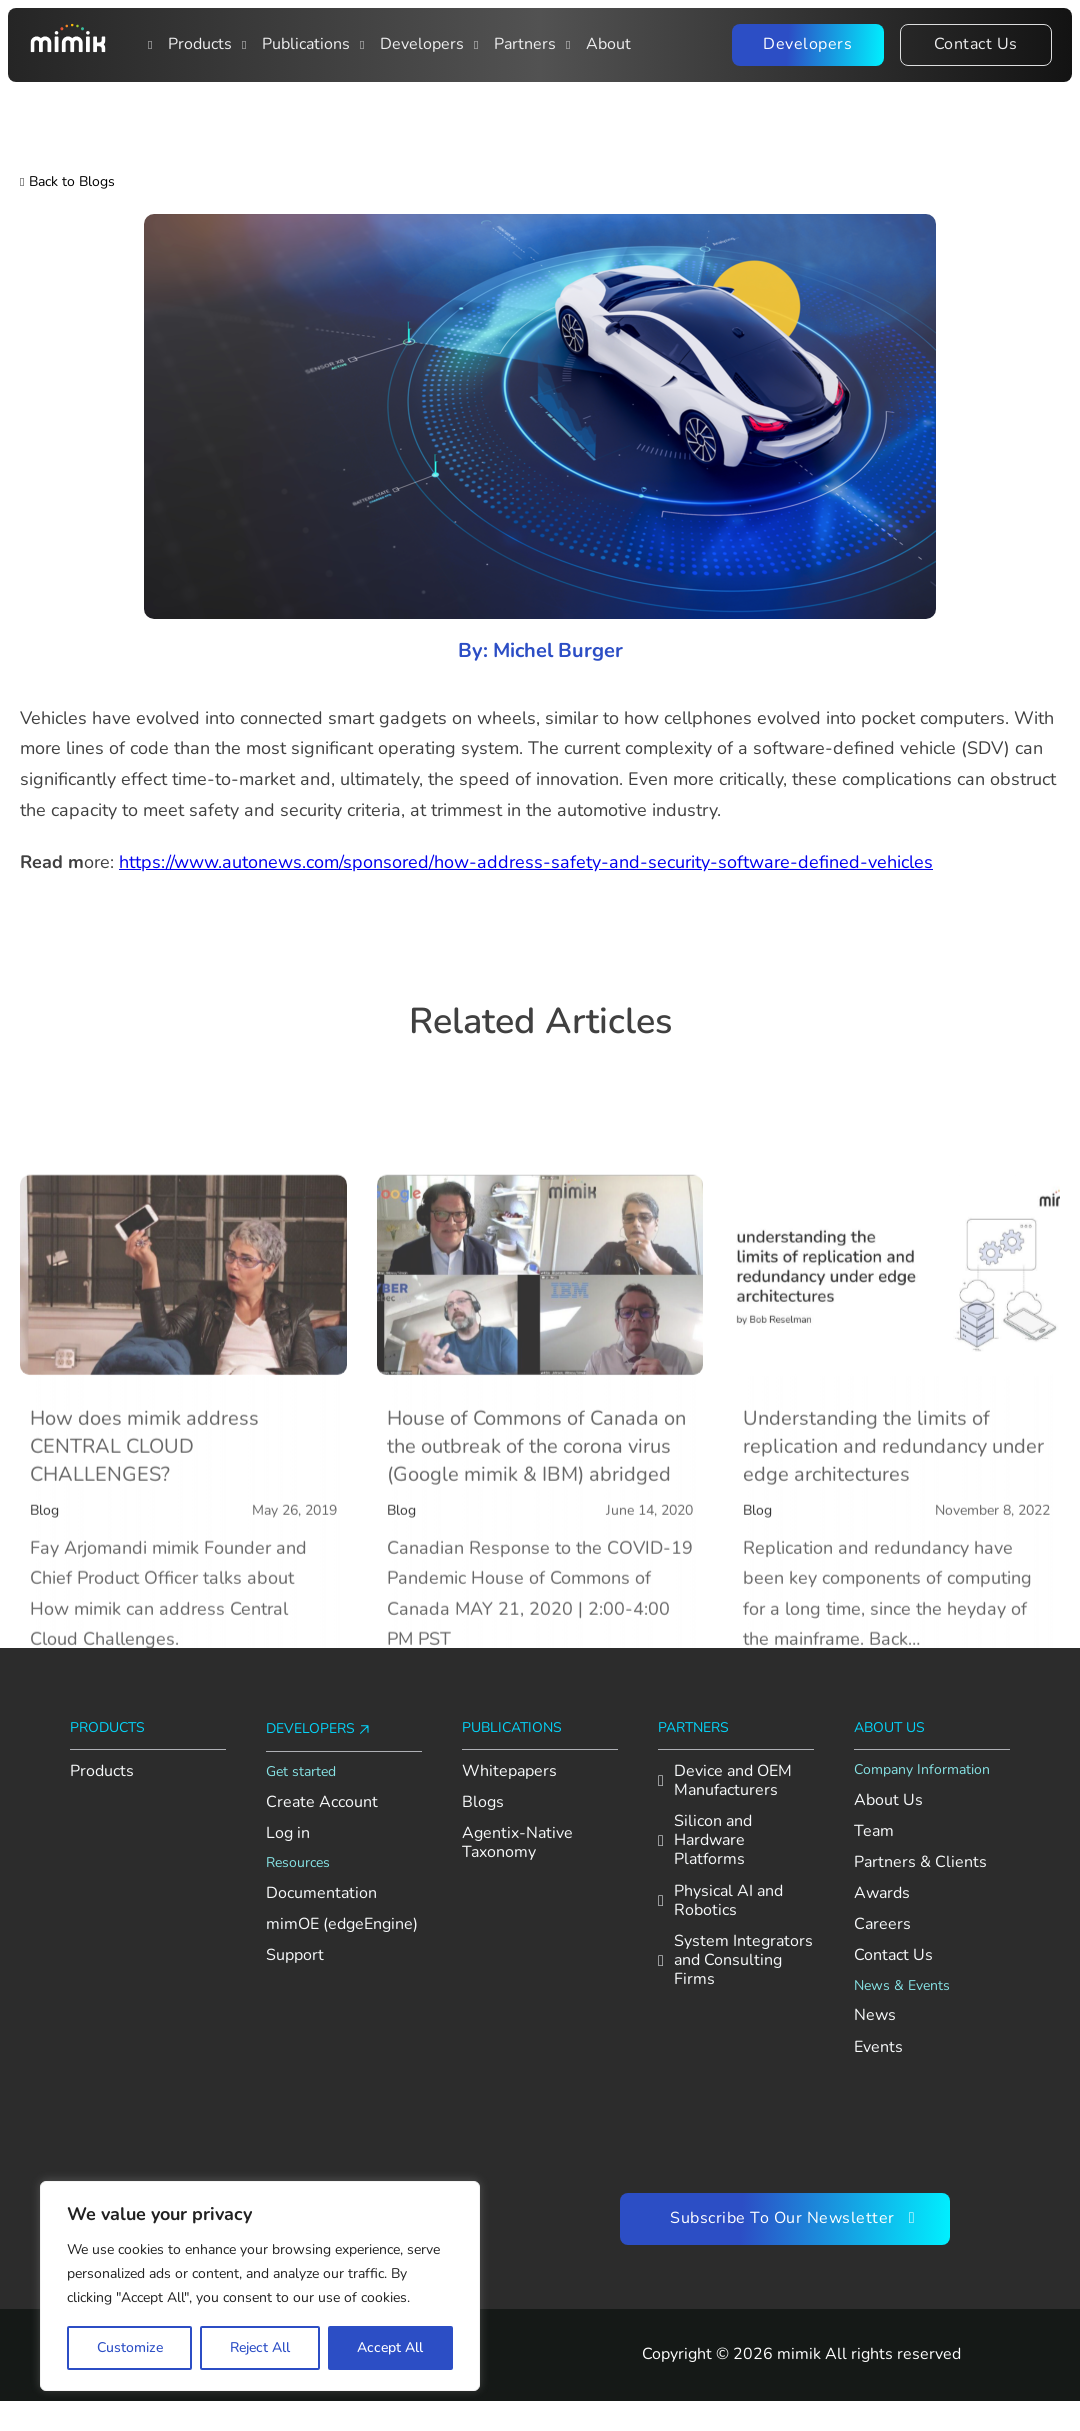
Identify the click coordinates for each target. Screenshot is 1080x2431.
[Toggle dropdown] (153, 45)
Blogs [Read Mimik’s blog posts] (483, 1802)
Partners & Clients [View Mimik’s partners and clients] (920, 1862)
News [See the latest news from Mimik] (875, 2015)
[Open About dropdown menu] (571, 45)
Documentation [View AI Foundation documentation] (321, 1893)
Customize (130, 2347)
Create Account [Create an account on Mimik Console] (322, 1802)
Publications (306, 44)
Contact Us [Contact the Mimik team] (976, 44)
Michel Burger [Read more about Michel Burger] (558, 650)
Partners (525, 44)
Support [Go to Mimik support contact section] (295, 1955)
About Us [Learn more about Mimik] (888, 1800)
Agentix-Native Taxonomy (517, 1843)
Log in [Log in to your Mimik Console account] (288, 1833)
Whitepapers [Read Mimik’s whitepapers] (509, 1771)
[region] (260, 2286)
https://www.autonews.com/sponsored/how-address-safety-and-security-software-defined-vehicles (526, 862)
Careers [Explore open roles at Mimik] (882, 1924)
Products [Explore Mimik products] (102, 1771)
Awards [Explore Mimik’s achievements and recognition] (882, 1893)
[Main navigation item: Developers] (365, 45)
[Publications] (247, 45)
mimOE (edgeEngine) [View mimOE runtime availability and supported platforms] (342, 1924)
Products (200, 44)
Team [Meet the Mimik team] (874, 1831)
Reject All (260, 2347)
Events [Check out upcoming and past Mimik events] (878, 2047)
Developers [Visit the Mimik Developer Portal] (807, 44)
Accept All (390, 2347)
